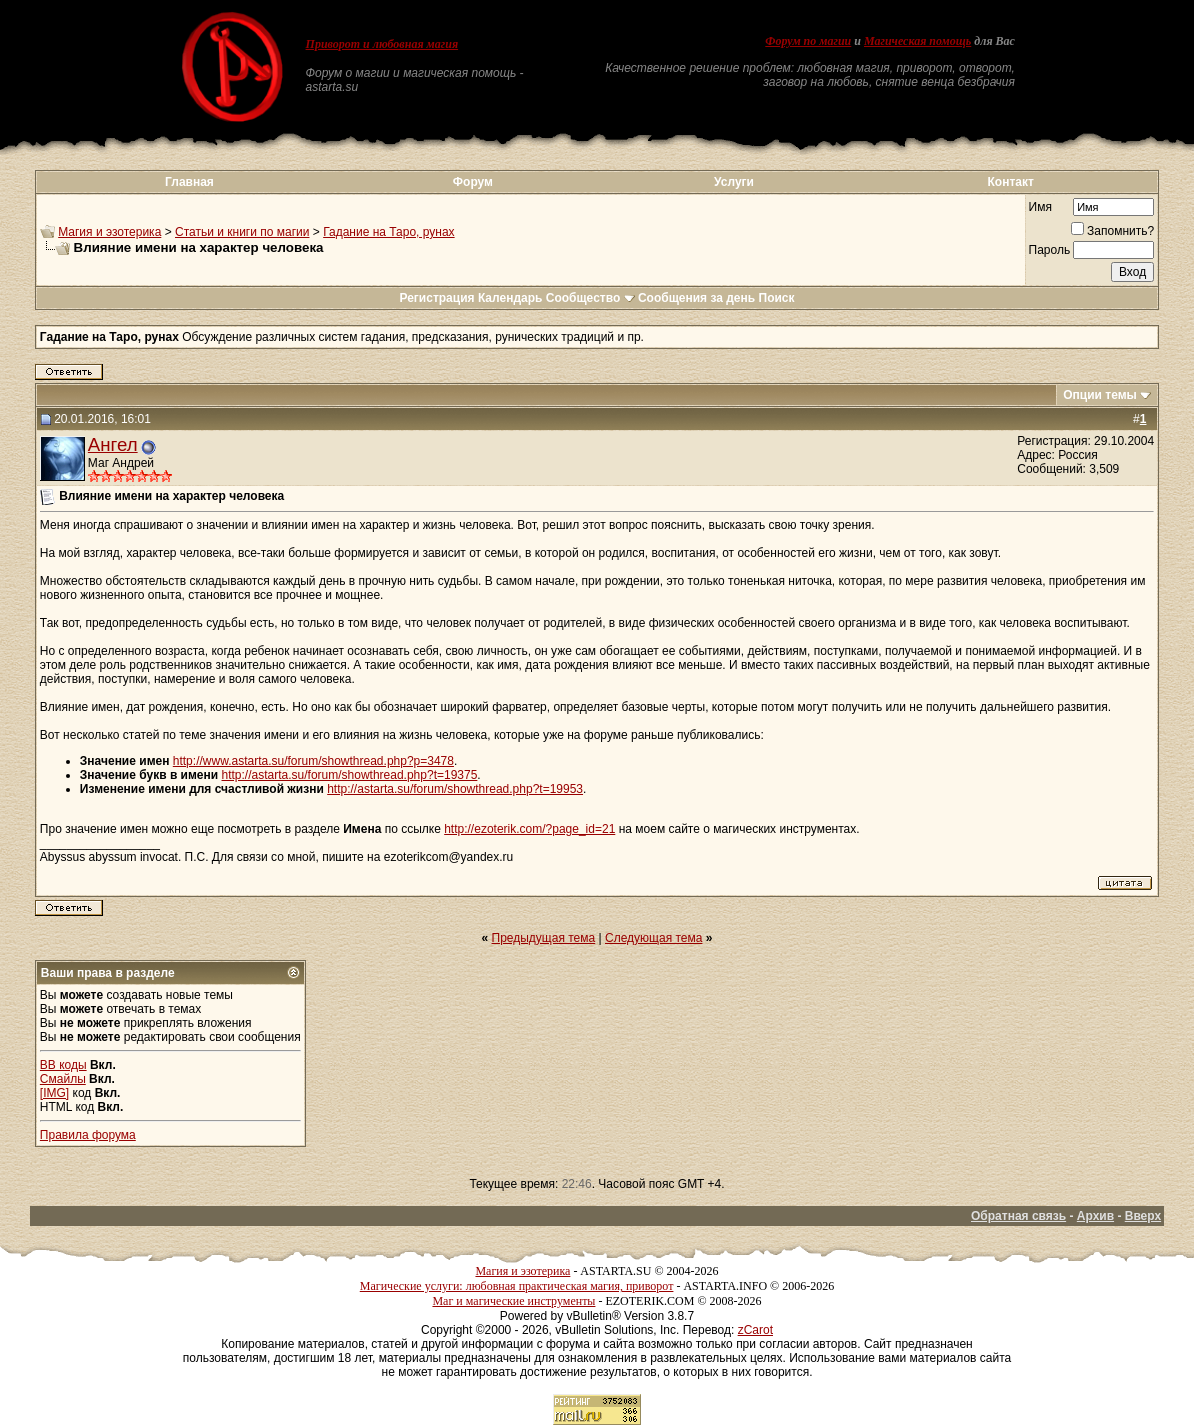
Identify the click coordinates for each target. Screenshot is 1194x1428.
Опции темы (1100, 395)
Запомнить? (1112, 231)
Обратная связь (1018, 1216)
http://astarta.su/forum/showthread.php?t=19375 (350, 775)
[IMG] (54, 1093)
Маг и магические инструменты (513, 1301)
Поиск (777, 298)
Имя (1040, 207)
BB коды (63, 1065)
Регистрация (436, 298)
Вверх (1143, 1216)
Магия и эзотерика (109, 232)
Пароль (1050, 250)
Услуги (734, 182)
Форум (473, 182)
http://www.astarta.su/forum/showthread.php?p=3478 (313, 761)
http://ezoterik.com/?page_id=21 (529, 829)
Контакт (1011, 182)
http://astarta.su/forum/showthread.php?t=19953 (455, 789)
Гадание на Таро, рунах (388, 232)
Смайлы (63, 1079)
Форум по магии (808, 41)
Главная (189, 182)
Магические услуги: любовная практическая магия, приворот (517, 1286)
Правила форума (88, 1135)
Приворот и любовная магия (382, 44)
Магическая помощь (917, 41)
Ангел (113, 444)
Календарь (510, 298)
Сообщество (590, 298)
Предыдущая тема (544, 938)
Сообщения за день (696, 298)
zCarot (755, 1330)
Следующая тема (653, 938)
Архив (1095, 1216)
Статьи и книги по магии (242, 232)
